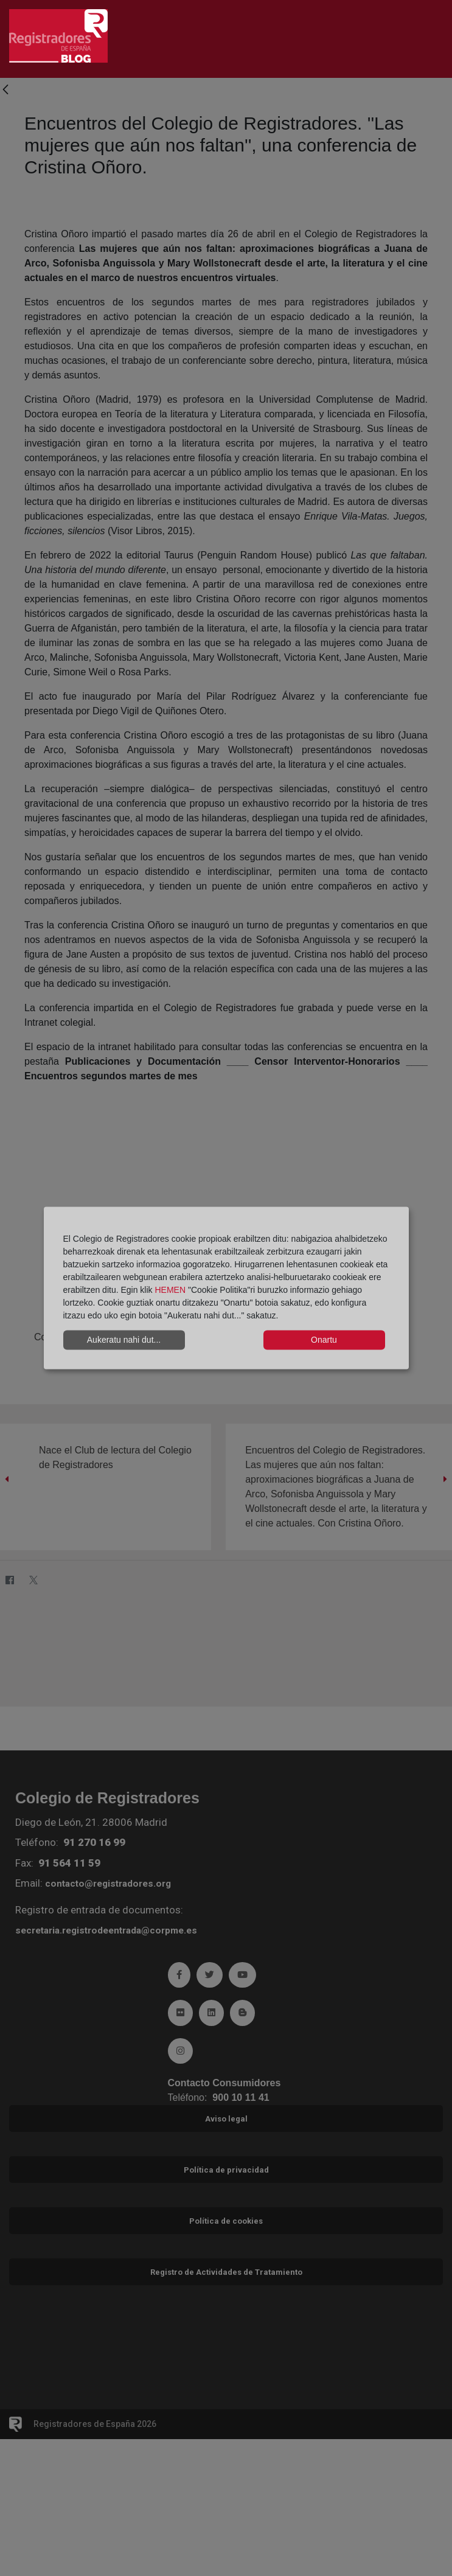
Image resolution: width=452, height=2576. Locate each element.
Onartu (324, 1340)
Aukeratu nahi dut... (124, 1340)
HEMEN (170, 1289)
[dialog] (226, 1288)
